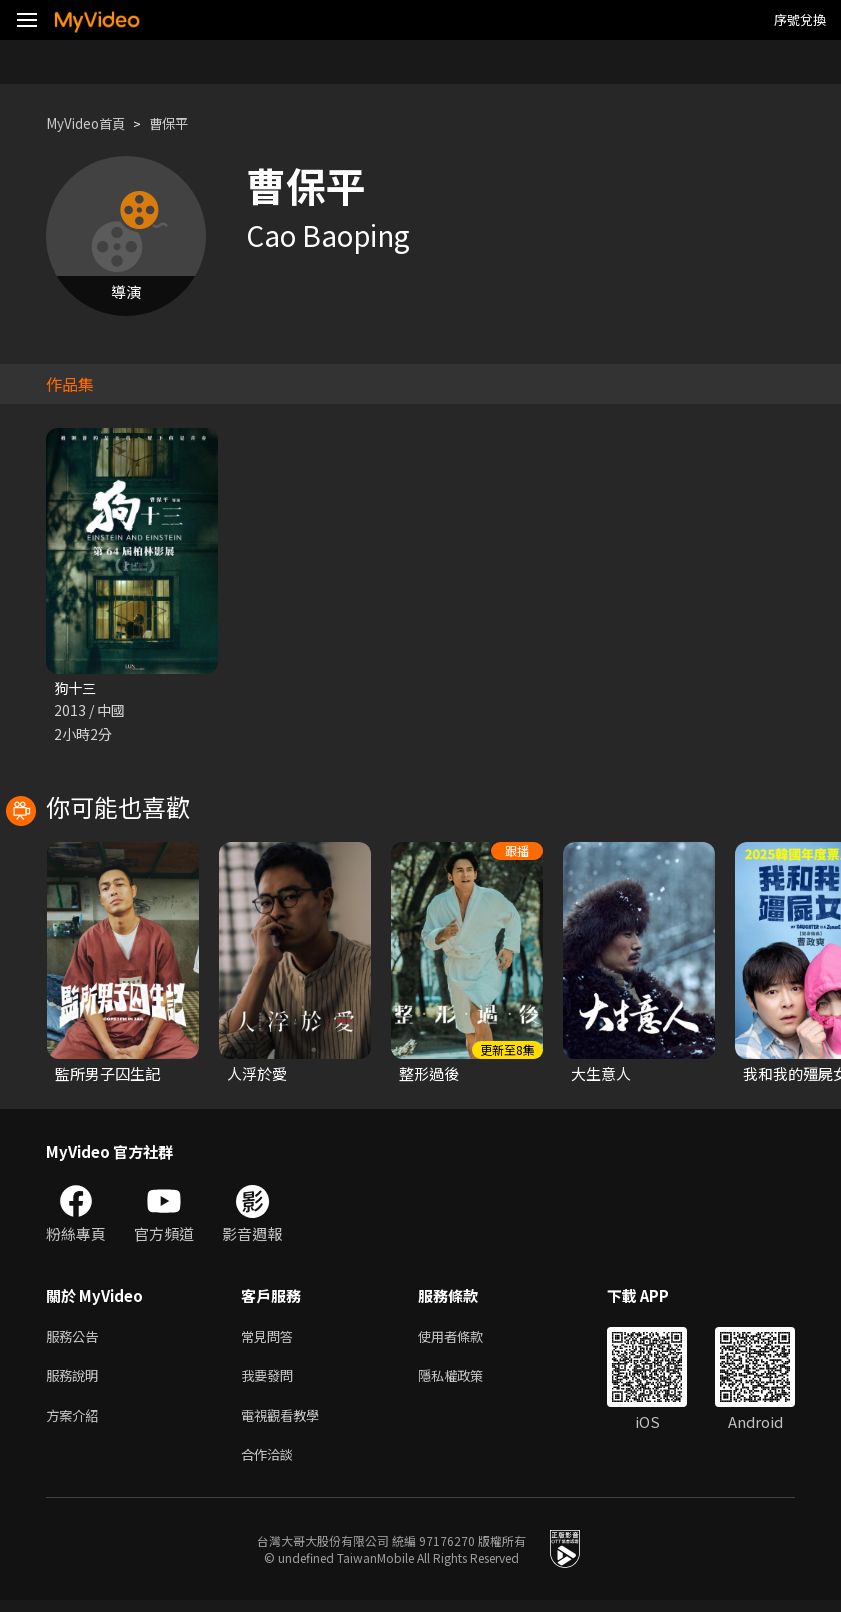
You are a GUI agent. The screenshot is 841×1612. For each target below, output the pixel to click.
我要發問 (271, 1381)
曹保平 (183, 123)
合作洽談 (271, 1465)
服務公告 (76, 1339)
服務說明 (76, 1381)
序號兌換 (800, 19)
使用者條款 (467, 1339)
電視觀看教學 (286, 1423)
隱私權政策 (467, 1381)
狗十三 (76, 688)
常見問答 (271, 1339)
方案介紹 (76, 1423)
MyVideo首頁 (91, 123)
